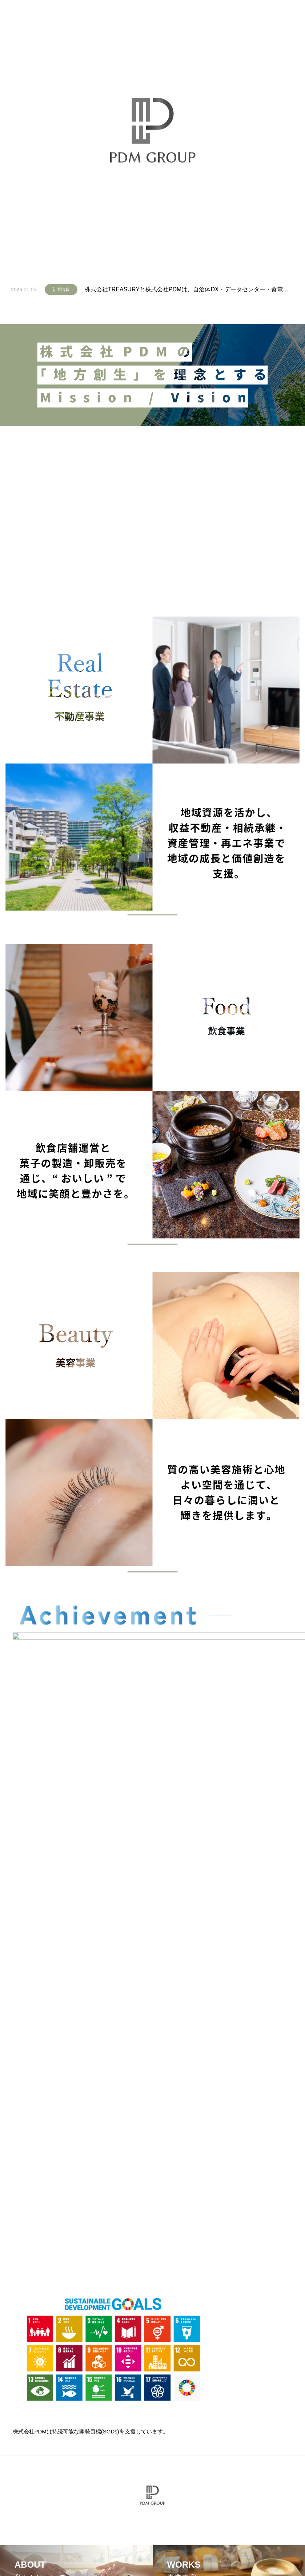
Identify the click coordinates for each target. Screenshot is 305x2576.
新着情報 (61, 289)
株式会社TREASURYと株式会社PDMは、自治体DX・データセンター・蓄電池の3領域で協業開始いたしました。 (189, 289)
